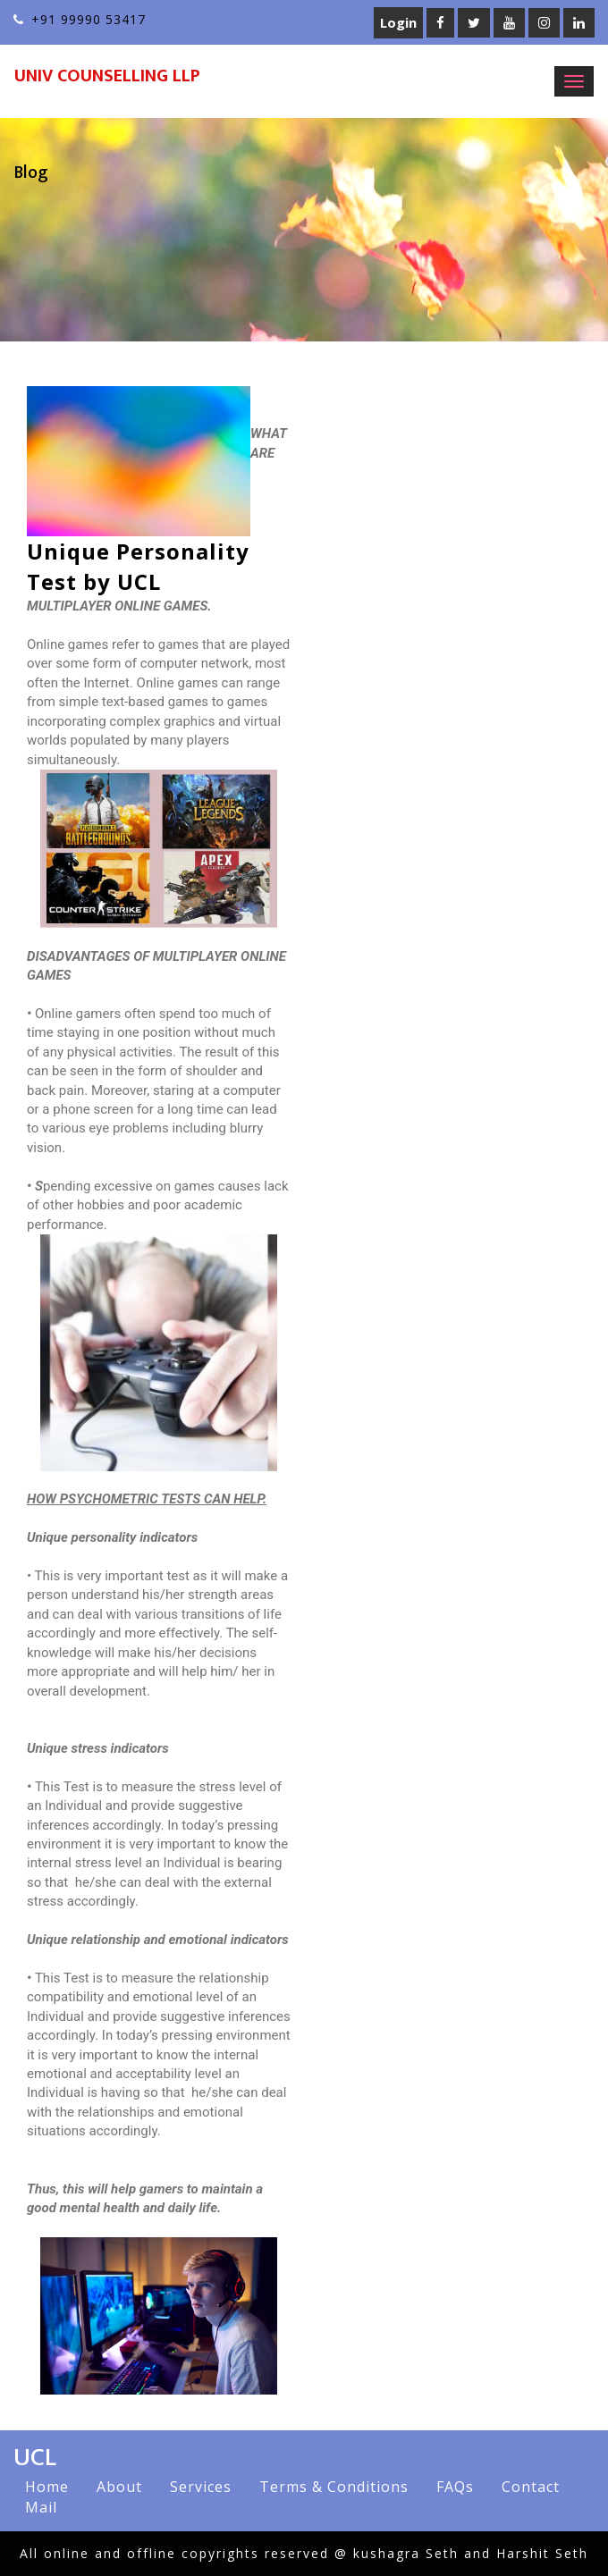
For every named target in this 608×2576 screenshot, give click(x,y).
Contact (531, 2486)
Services (201, 2486)
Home (47, 2486)
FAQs (455, 2486)
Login (398, 22)
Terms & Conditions (334, 2486)
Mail (41, 2507)
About (119, 2486)
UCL (34, 2457)
